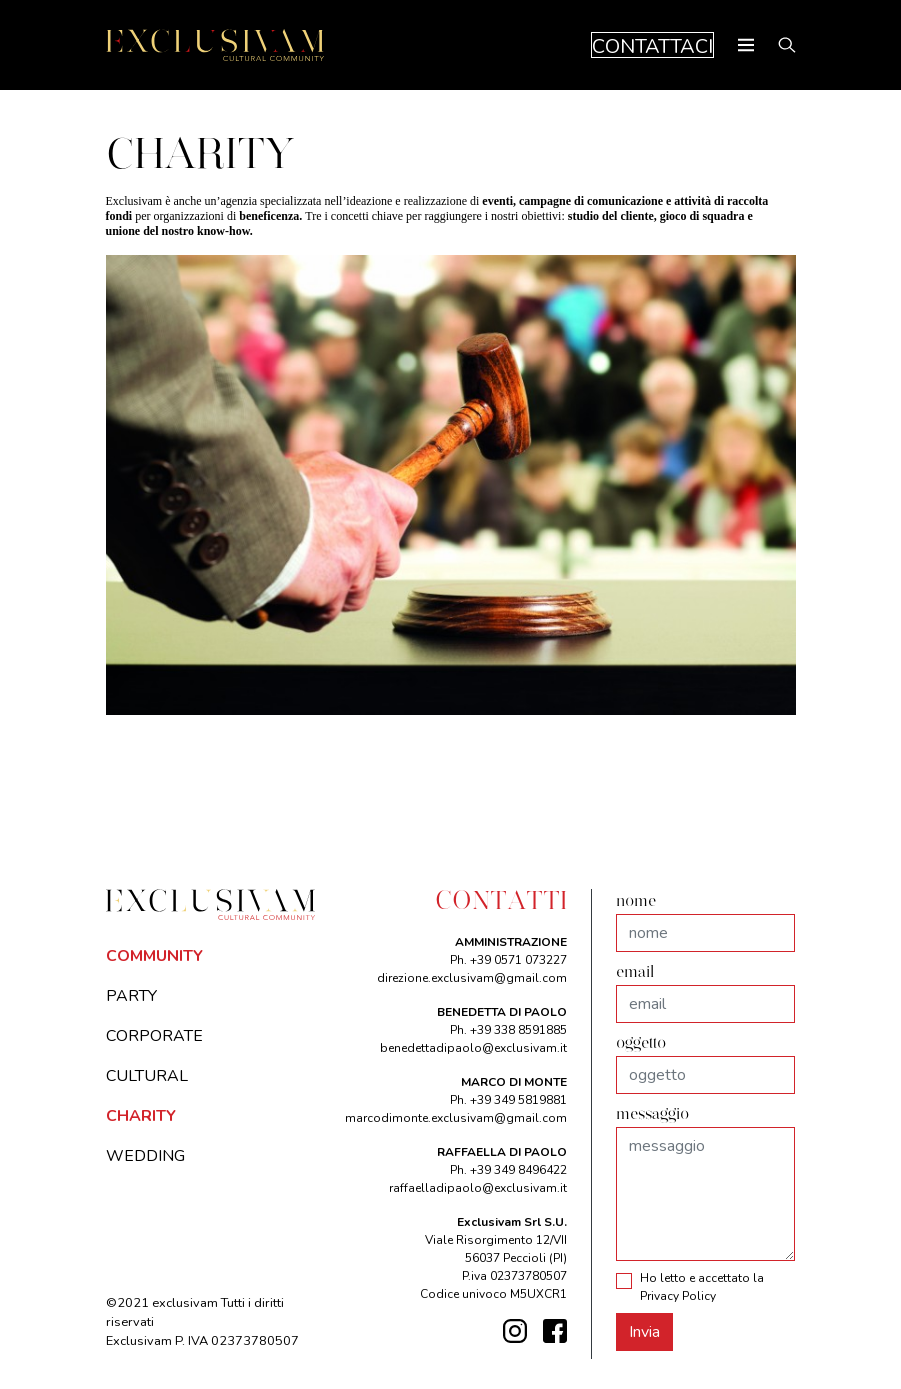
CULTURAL (147, 1076)
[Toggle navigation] (746, 45)
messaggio (652, 1115)
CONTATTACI (652, 45)
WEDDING (145, 1156)
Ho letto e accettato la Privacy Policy (702, 1287)
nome (636, 902)
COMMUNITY (154, 956)
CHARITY (141, 1116)
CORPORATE (154, 1036)
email (635, 973)
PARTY (131, 996)
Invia (644, 1332)
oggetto (641, 1044)
